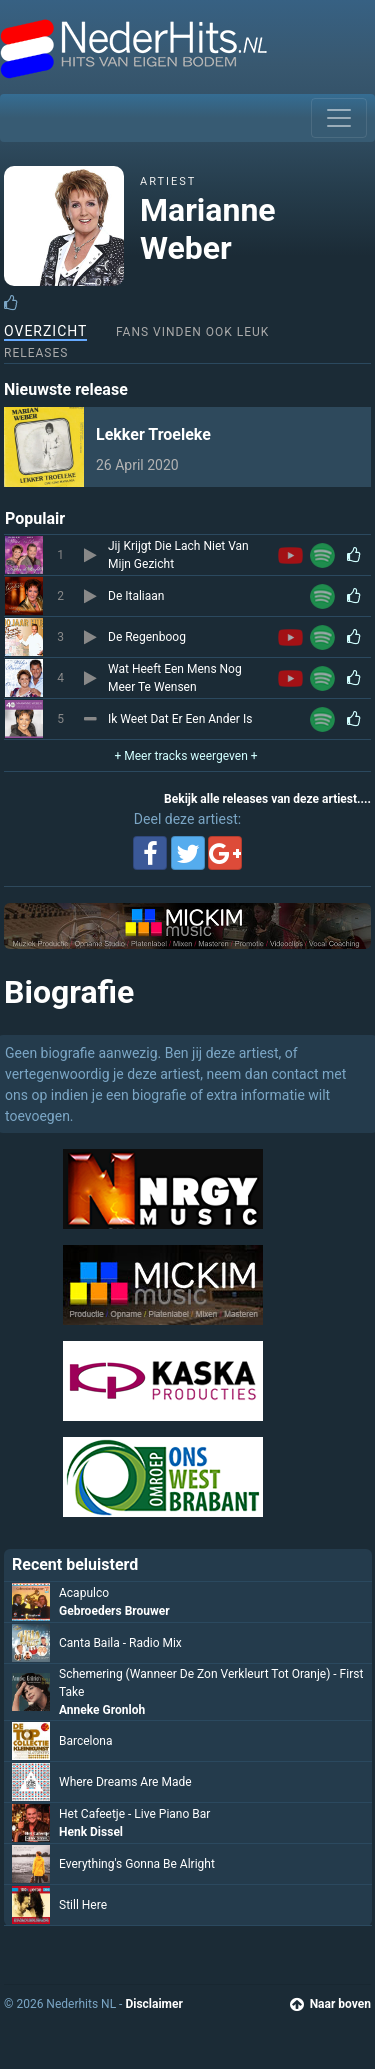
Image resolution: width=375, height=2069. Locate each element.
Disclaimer (153, 2004)
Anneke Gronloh (102, 1710)
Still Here (83, 1905)
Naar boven (330, 2004)
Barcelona (86, 1741)
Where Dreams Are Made (125, 1782)
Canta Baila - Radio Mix (120, 1643)
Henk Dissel (91, 1832)
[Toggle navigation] (339, 118)
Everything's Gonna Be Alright (137, 1864)
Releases (36, 353)
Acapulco (84, 1593)
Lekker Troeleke (153, 434)
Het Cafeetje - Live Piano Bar (134, 1814)
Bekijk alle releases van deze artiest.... (267, 799)
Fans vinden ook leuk (192, 332)
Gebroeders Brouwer (114, 1611)
